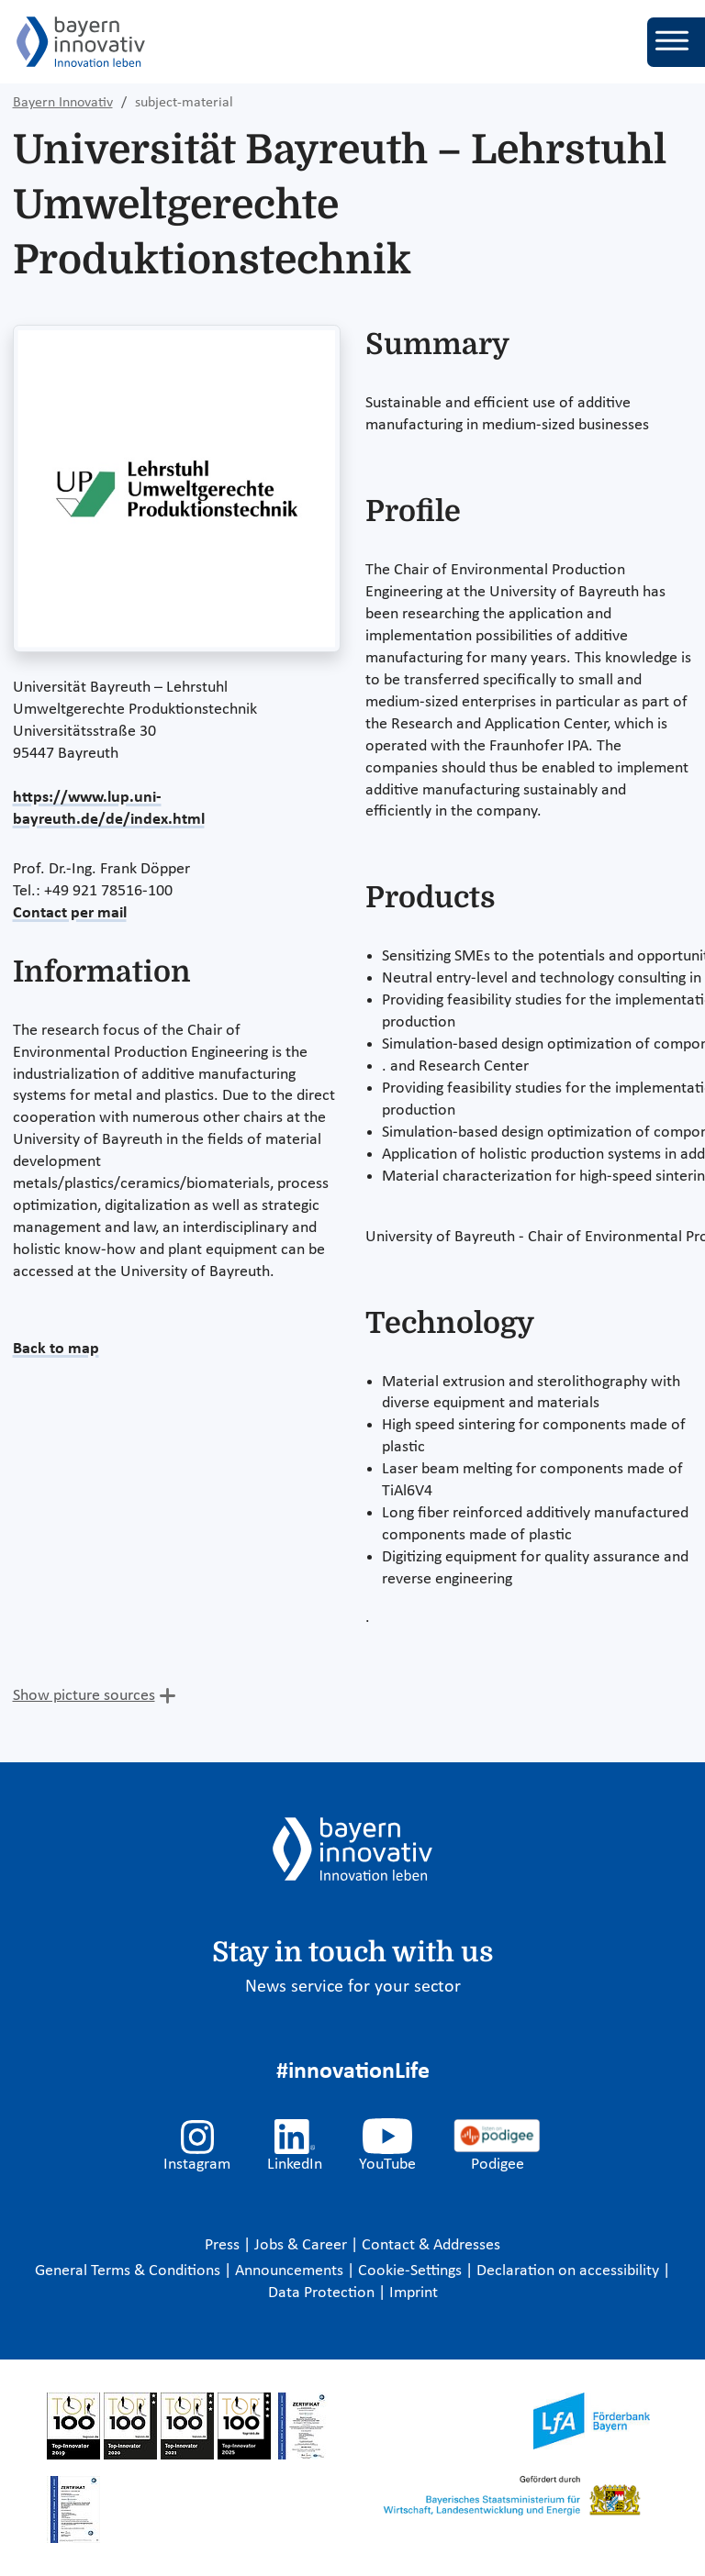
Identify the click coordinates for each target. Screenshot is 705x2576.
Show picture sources (84, 1695)
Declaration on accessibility (569, 2271)
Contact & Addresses (431, 2245)
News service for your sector (353, 1987)
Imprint (413, 2293)
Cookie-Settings (410, 2271)
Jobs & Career (302, 2245)
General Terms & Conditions (129, 2271)
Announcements (291, 2271)
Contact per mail (70, 913)
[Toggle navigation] (676, 42)
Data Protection (323, 2293)
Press (224, 2245)
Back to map (56, 1349)
